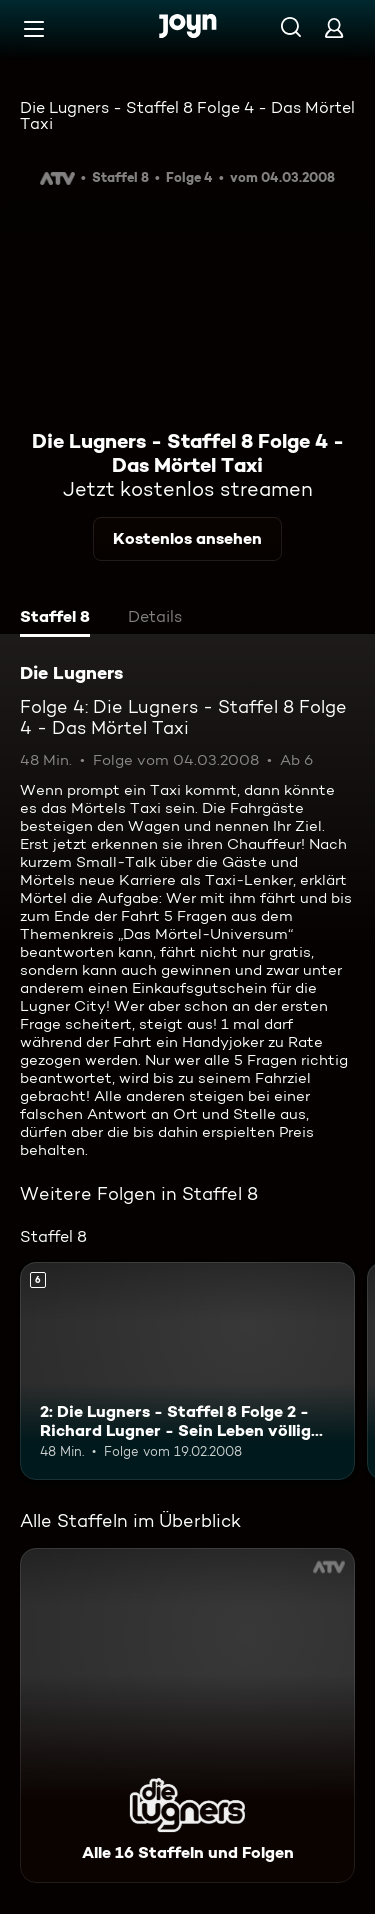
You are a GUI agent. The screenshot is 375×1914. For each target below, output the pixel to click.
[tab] (55, 619)
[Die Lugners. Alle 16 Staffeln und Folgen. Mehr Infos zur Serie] (187, 1715)
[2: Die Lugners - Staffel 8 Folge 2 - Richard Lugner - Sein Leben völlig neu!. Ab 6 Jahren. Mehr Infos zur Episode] (187, 1371)
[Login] (334, 27)
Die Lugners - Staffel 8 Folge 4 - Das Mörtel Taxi (187, 115)
